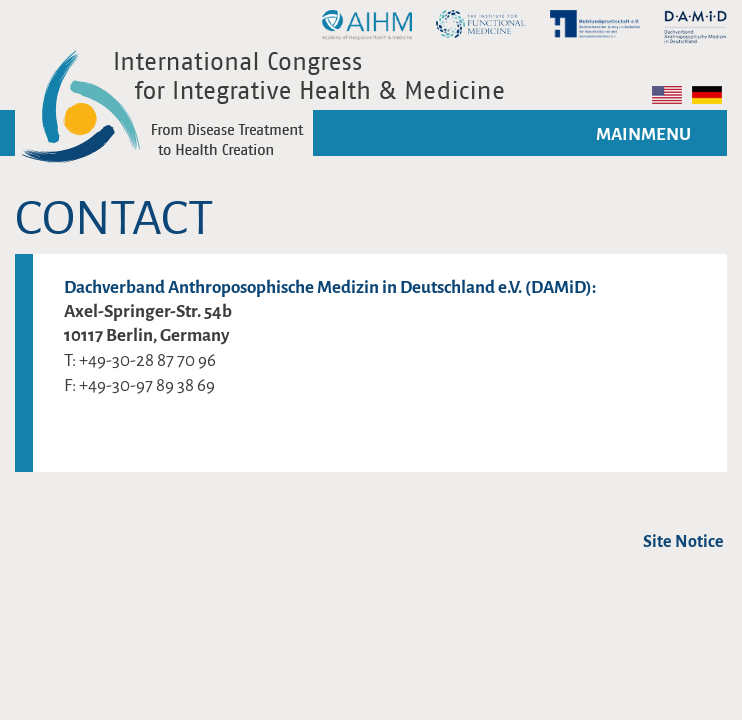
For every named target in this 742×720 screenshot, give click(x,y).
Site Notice (683, 542)
